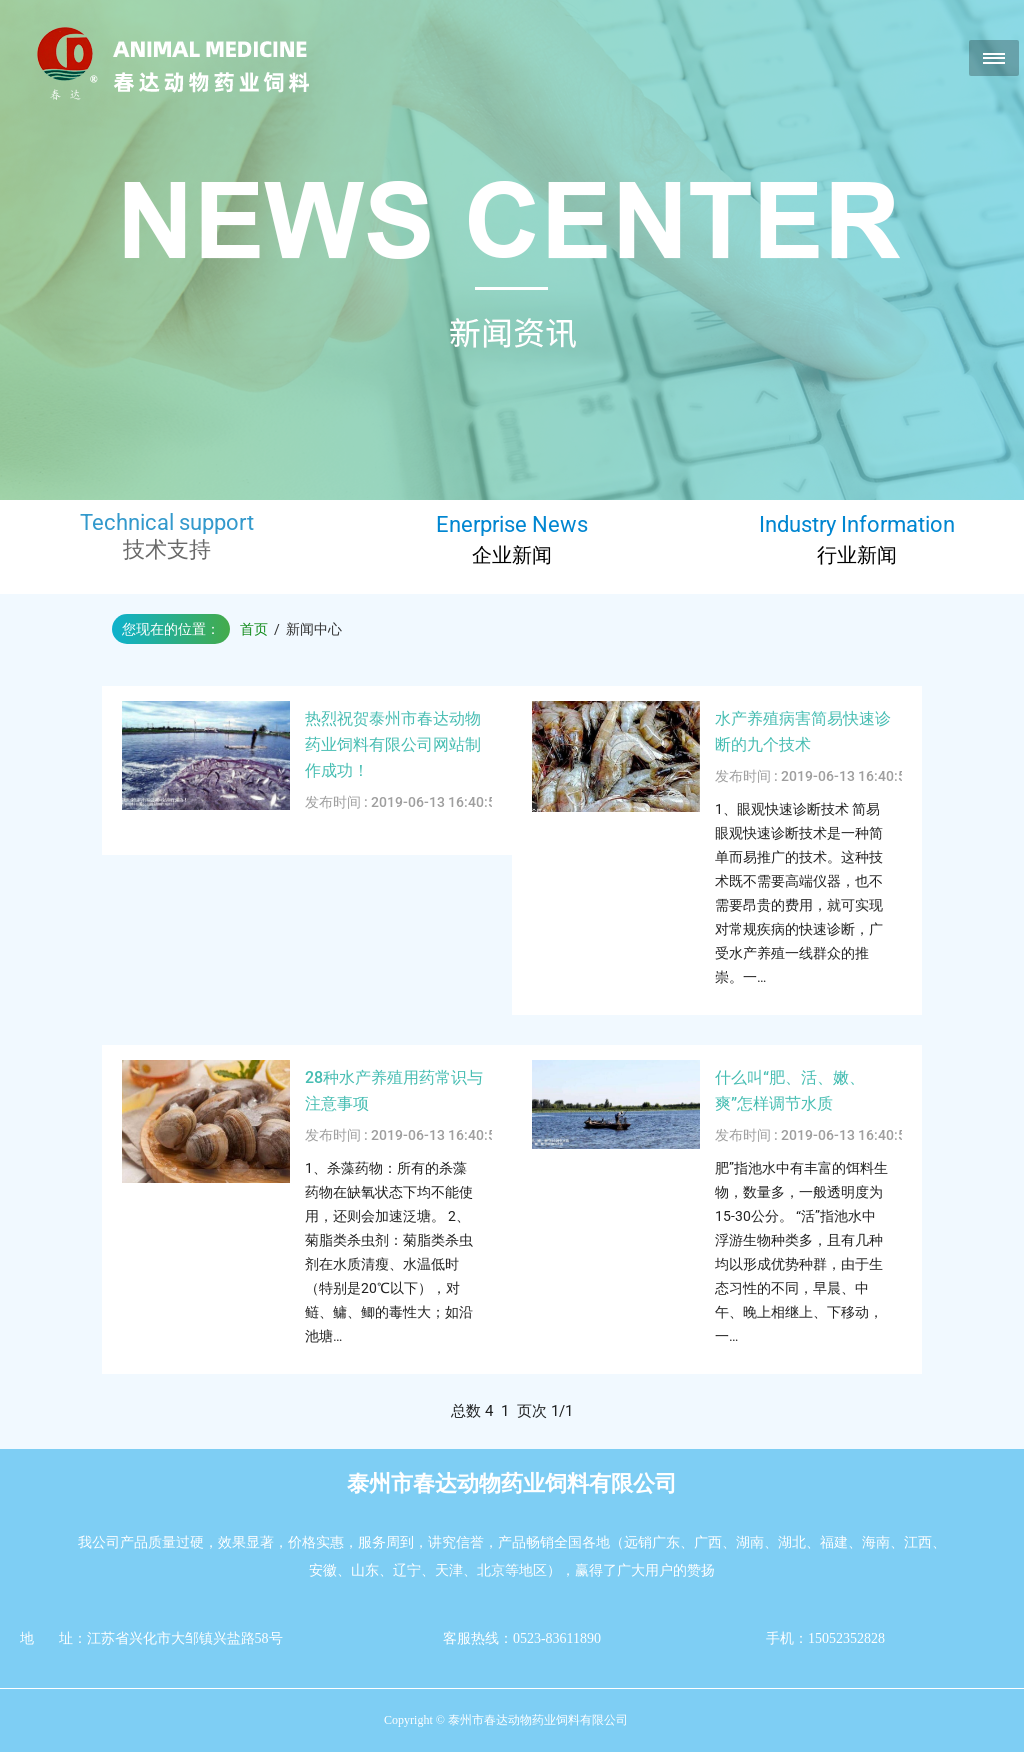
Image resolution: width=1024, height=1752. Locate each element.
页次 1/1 (545, 1411)
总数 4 (476, 1411)
